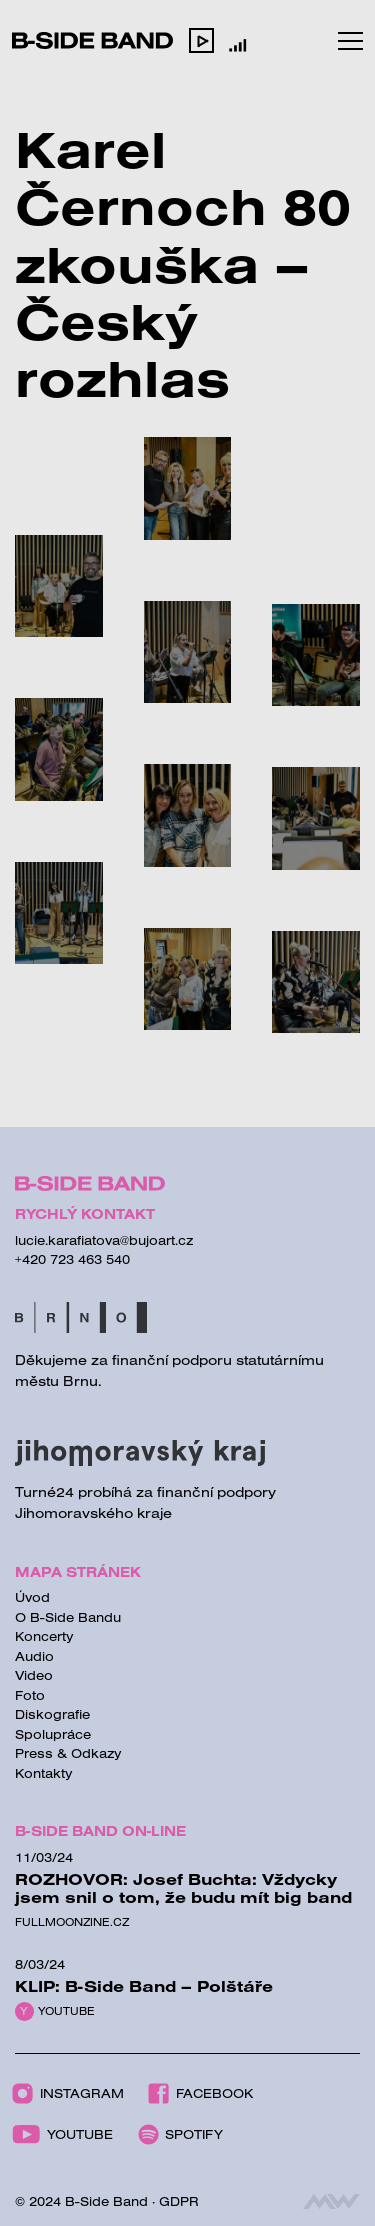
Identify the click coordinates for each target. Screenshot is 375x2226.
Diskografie (52, 1714)
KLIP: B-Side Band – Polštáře (144, 1986)
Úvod (32, 1597)
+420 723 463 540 (72, 1259)
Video (34, 1675)
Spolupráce (53, 1734)
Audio (34, 1656)
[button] (201, 40)
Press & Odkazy (68, 1753)
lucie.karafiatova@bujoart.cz (104, 1240)
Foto (30, 1695)
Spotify (181, 2134)
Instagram (68, 2093)
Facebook (200, 2093)
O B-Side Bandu (68, 1617)
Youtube (66, 2011)
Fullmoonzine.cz (72, 1922)
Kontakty (44, 1773)
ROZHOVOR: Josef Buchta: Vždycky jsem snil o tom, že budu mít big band (183, 1888)
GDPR (179, 2201)
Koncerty (44, 1636)
